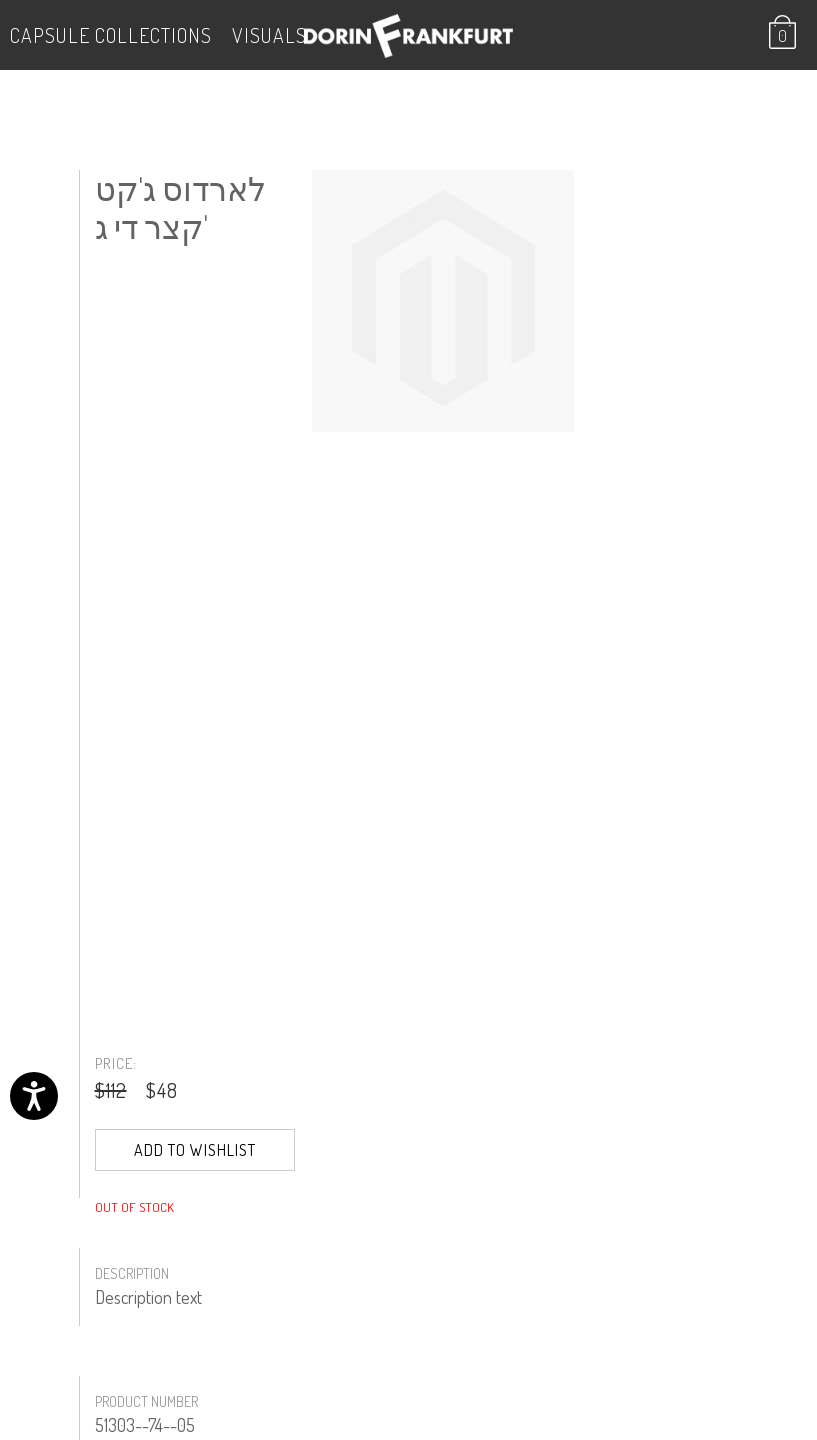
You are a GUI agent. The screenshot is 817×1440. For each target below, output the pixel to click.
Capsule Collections (111, 35)
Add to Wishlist (195, 1150)
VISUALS (269, 35)
